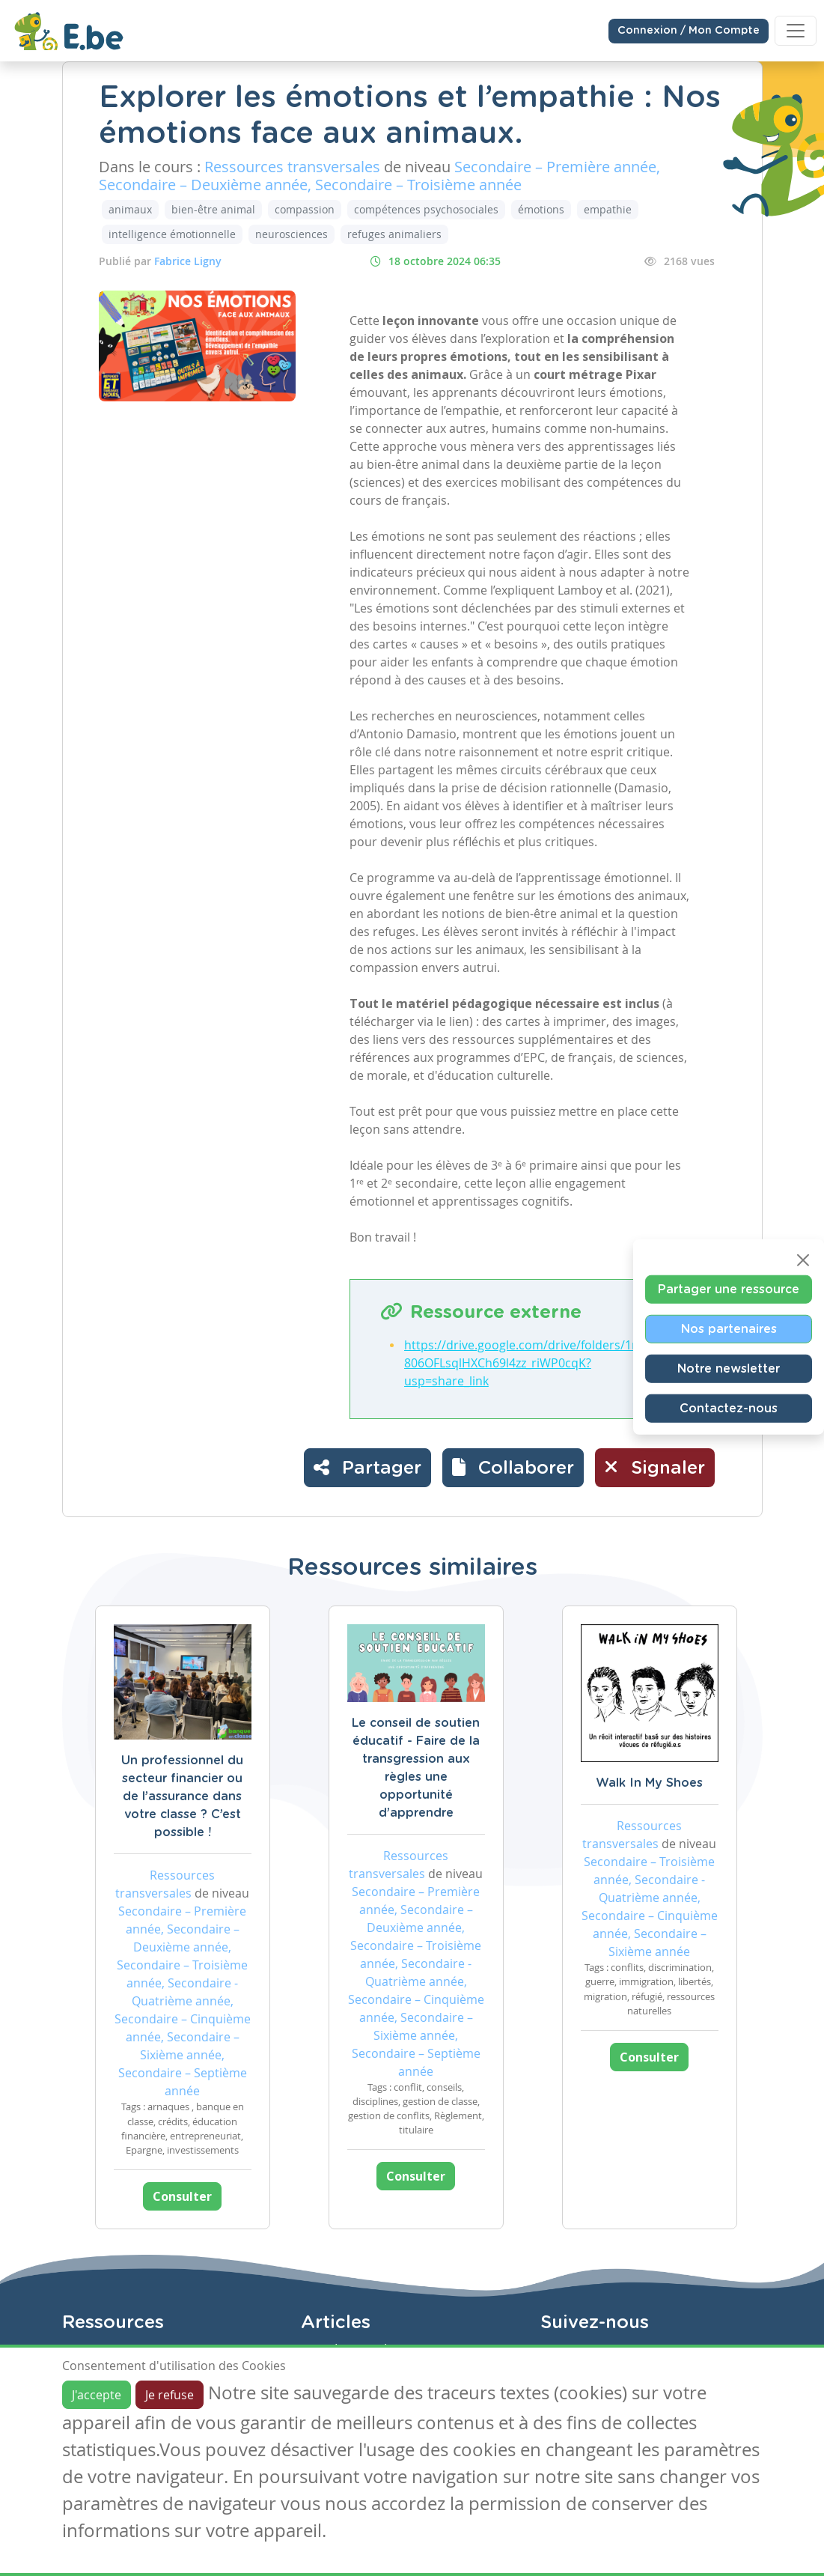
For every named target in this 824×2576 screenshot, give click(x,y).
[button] (513, 1467)
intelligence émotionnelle (172, 234)
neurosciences (291, 234)
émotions (541, 209)
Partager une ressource (728, 1289)
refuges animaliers (394, 234)
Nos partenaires (729, 1329)
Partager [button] (367, 1466)
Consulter (182, 2196)
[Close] (803, 1260)
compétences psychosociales (426, 209)
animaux (130, 209)
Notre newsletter (728, 1369)
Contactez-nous (729, 1409)
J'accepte (96, 2395)
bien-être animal (213, 209)
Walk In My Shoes (649, 1783)
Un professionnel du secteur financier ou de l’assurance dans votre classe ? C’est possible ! (182, 1796)
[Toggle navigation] (796, 31)
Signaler (655, 1466)
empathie (608, 209)
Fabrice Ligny (188, 261)
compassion (305, 209)
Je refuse (169, 2395)
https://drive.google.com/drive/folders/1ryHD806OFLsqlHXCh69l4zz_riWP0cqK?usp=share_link (532, 1363)
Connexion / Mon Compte (688, 30)
